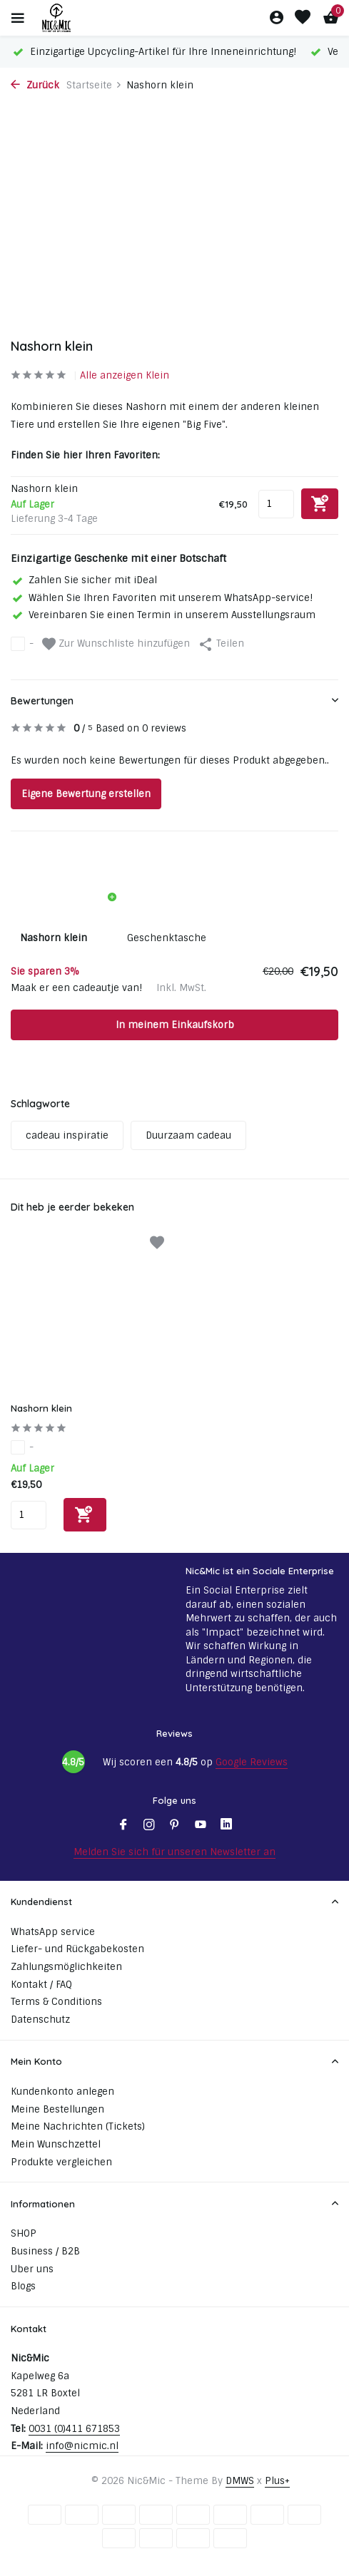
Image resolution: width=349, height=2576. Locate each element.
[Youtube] (200, 1825)
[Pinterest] (175, 1825)
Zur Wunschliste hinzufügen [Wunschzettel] (116, 644)
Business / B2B (45, 2251)
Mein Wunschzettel (56, 2144)
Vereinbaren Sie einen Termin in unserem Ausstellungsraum (163, 615)
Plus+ (277, 2481)
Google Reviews (252, 1762)
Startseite (94, 85)
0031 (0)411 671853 (74, 2429)
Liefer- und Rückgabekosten (77, 1949)
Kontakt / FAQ (41, 1985)
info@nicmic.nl (82, 2446)
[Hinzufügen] (85, 1514)
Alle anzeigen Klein (124, 375)
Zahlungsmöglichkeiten (66, 1967)
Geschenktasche (166, 938)
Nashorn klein (41, 1408)
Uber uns (32, 2269)
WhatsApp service (53, 1932)
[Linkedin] (226, 1825)
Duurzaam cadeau (188, 1135)
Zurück (35, 85)
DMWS (240, 2481)
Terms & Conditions (56, 2002)
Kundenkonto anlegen (62, 2091)
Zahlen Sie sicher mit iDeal (84, 580)
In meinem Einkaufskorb (175, 1025)
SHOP (23, 2233)
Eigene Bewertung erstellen (86, 794)
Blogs (23, 2286)
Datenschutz (40, 2019)
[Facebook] (123, 1825)
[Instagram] (149, 1825)
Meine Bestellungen (57, 2109)
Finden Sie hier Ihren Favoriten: (85, 455)
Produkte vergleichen (61, 2162)
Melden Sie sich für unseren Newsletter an (174, 1852)
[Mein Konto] (276, 18)
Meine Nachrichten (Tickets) (78, 2126)
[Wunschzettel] (302, 18)
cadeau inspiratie (67, 1135)
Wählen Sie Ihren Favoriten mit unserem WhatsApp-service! (162, 598)
